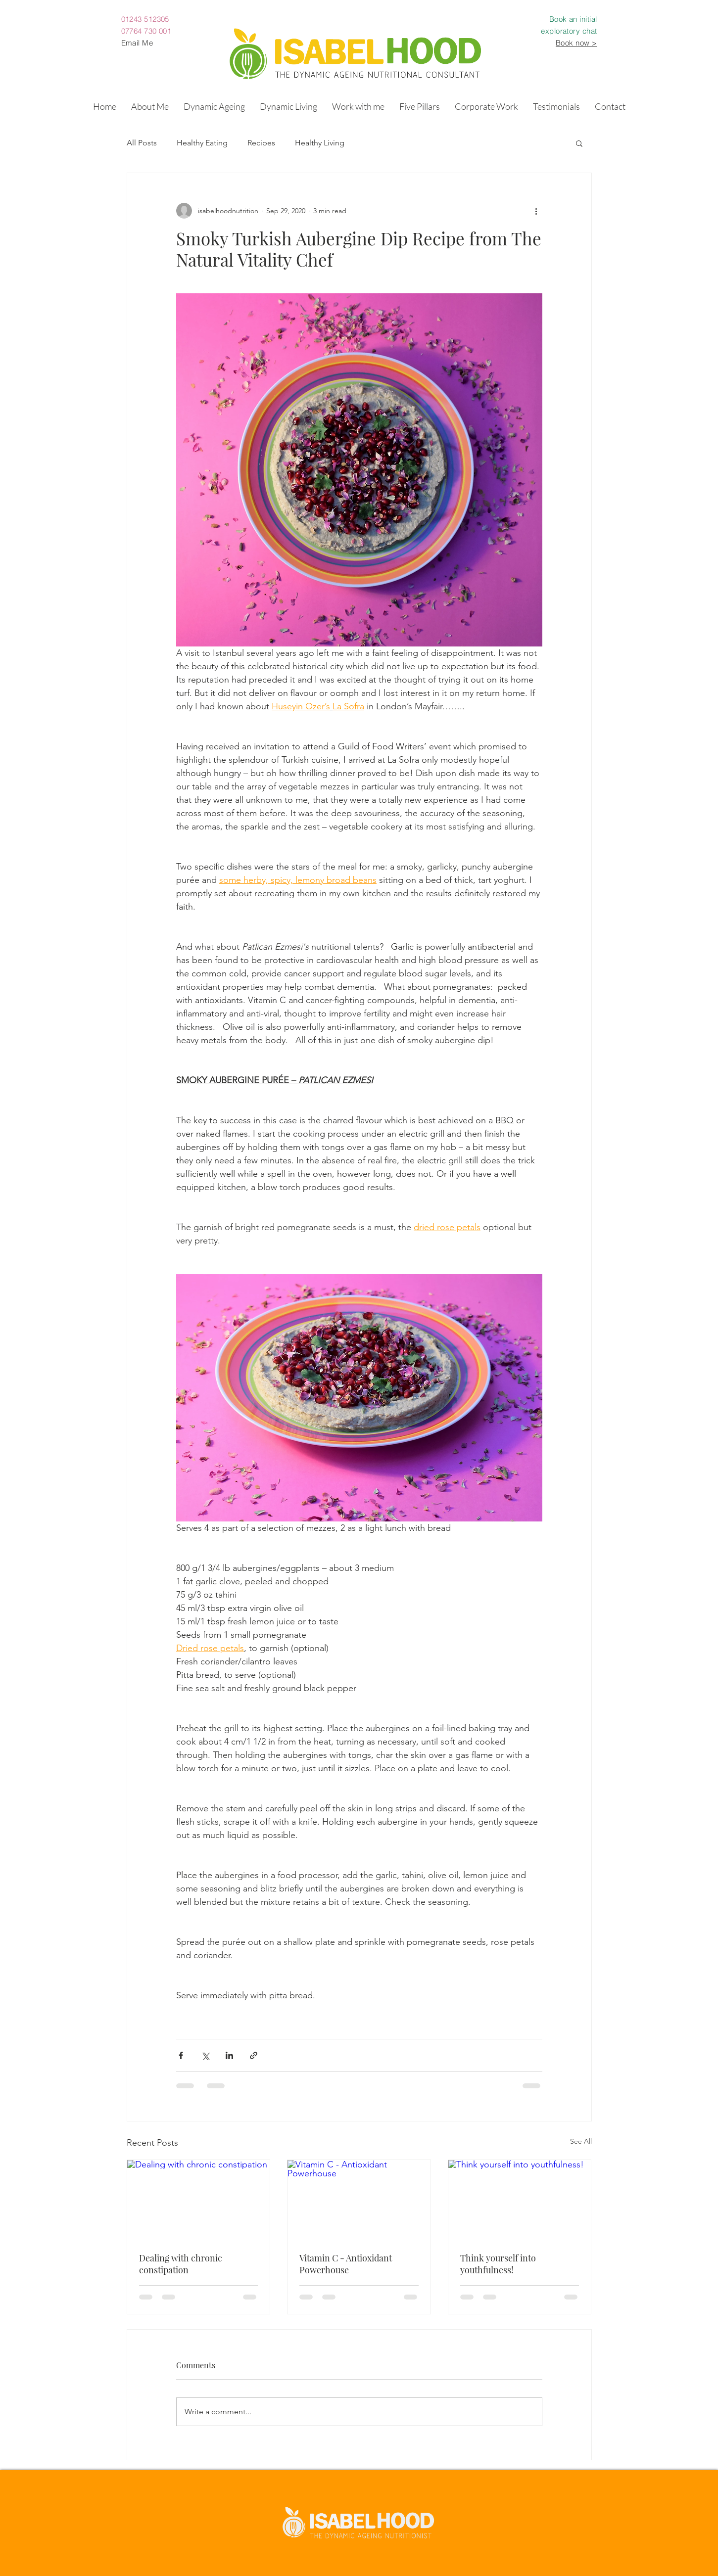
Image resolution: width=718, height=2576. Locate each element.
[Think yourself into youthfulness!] (519, 2200)
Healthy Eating (202, 142)
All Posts (142, 142)
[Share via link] (253, 2055)
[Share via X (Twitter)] (205, 2055)
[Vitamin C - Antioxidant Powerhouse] (359, 2200)
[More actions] (536, 211)
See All (581, 2141)
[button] (214, 106)
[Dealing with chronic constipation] (198, 2200)
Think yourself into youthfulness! (498, 2264)
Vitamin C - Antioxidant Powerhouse (345, 2264)
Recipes (261, 142)
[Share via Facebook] (181, 2055)
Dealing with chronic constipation (180, 2264)
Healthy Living (319, 142)
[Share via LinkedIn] (229, 2055)
